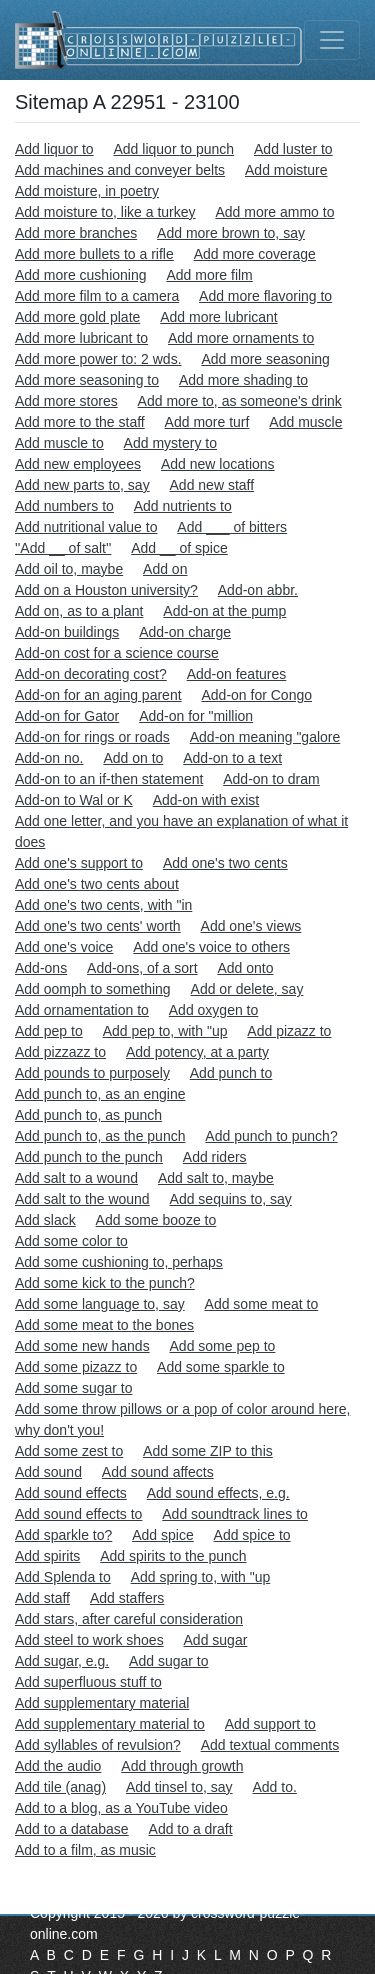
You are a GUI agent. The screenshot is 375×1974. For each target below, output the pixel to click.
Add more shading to (243, 380)
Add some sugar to (74, 1388)
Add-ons (41, 968)
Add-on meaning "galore (265, 737)
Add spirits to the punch (173, 1556)
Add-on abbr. (258, 590)
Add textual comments (270, 1745)
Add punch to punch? (271, 1136)
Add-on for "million (196, 716)
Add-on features (237, 674)
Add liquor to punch (174, 149)
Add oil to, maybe (69, 569)
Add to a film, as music (85, 1850)
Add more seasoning (265, 359)
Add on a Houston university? (106, 590)
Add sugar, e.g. (62, 1661)
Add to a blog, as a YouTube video (121, 1808)
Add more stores (66, 401)
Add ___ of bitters (232, 527)
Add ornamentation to (82, 1010)
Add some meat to (262, 1304)
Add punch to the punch (89, 1157)
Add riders (215, 1157)
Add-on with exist (206, 800)
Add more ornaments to (241, 338)
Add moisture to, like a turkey (105, 212)
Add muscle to (59, 443)
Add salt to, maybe (216, 1178)
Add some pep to (223, 1346)
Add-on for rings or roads (92, 737)
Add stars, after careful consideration (129, 1619)
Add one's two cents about (97, 884)
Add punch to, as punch (88, 1115)
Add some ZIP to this (208, 1451)
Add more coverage (255, 254)
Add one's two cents (225, 863)
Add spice (162, 1535)
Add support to (270, 1724)
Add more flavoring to (265, 296)
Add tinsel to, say (179, 1787)
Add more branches (76, 233)
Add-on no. (49, 758)
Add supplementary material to (110, 1724)
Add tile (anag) (60, 1787)
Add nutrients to (183, 506)
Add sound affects (158, 1472)
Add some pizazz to (76, 1367)
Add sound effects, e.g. (218, 1493)
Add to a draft (191, 1829)
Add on (165, 569)
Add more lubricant (219, 317)
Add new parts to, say (82, 485)
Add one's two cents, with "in (103, 905)
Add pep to (49, 1031)
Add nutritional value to (86, 527)
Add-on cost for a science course (117, 653)
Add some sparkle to (221, 1367)
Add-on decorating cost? (91, 674)
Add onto (245, 968)
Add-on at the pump (224, 611)
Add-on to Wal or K (74, 800)
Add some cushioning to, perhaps (119, 1262)
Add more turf (207, 422)
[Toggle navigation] (332, 40)
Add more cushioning (81, 275)
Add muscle (305, 422)
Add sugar (216, 1640)
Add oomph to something (93, 989)
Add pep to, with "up (165, 1031)
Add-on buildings (67, 632)
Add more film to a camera (97, 296)
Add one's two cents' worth (98, 926)
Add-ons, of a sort (142, 968)
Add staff (42, 1598)
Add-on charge (185, 632)
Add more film (209, 275)
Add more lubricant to (81, 338)
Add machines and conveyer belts (120, 170)
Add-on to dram (271, 779)
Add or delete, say (247, 989)
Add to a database (72, 1829)
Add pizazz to (289, 1031)
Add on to (133, 758)
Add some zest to (69, 1451)
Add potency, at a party (197, 1052)
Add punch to (231, 1073)
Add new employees (78, 464)
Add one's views (251, 926)
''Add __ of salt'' (63, 548)
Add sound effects (71, 1493)
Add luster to (293, 149)
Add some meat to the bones (104, 1325)
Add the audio (58, 1766)
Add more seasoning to (87, 380)
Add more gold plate (77, 317)
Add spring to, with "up (201, 1577)
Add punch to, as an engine (100, 1094)
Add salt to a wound (76, 1178)
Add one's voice (64, 947)
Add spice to (252, 1535)
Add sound (48, 1472)
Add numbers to (64, 506)
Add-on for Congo (256, 695)
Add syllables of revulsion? (98, 1745)
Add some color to (71, 1241)
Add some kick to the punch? (105, 1283)
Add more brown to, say (231, 233)
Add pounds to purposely (92, 1073)
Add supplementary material (102, 1703)
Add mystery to (170, 443)
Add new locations (218, 464)
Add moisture (286, 170)
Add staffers (127, 1598)
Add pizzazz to (60, 1052)
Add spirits (47, 1556)
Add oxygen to (214, 1010)
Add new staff (212, 485)
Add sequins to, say (231, 1199)
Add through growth (182, 1766)
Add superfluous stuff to (88, 1682)
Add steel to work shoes (89, 1640)
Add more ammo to (274, 212)
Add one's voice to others (211, 947)
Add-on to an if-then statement (109, 779)
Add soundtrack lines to (235, 1514)
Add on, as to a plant (79, 611)
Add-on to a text (232, 758)
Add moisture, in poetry (87, 191)
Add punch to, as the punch (100, 1136)
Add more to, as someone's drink (240, 401)
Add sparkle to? (63, 1535)
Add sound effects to (78, 1514)
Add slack (45, 1220)
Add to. (274, 1787)
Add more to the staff (80, 422)
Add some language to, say (100, 1304)
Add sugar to (168, 1661)
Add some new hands (82, 1346)
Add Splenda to (63, 1577)
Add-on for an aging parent (98, 695)
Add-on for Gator (67, 716)
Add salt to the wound (82, 1199)
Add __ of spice (179, 548)
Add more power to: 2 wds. (98, 359)
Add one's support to (79, 863)
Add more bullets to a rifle (94, 254)
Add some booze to (156, 1220)
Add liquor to (54, 149)
